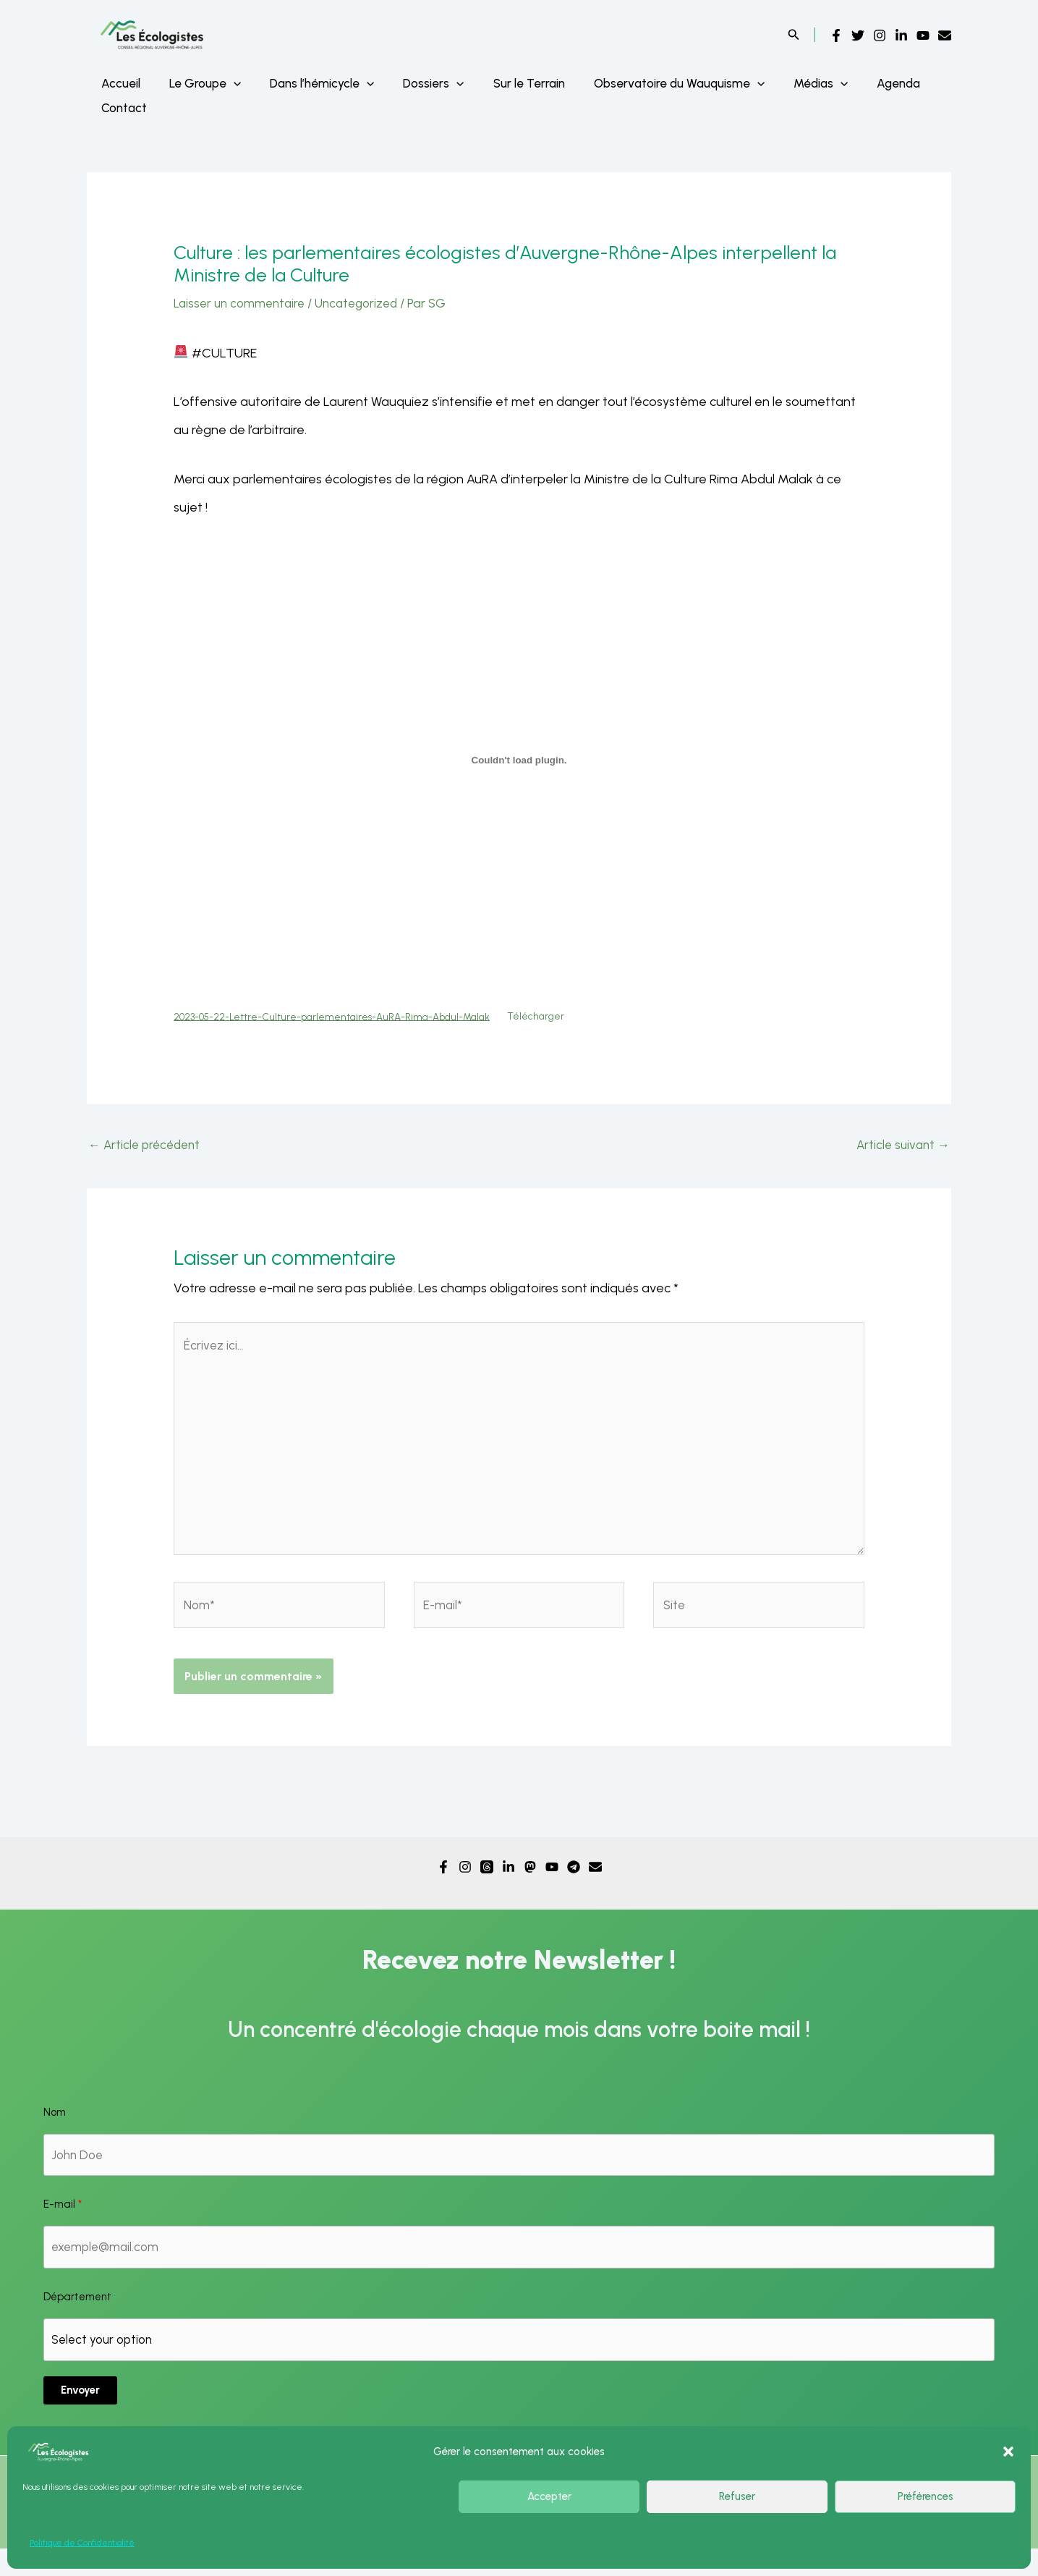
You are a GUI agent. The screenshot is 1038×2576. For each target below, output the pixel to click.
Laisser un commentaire (243, 303)
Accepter (549, 2496)
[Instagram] (879, 35)
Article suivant (901, 1148)
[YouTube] (922, 35)
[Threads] (486, 1887)
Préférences (925, 2496)
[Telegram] (573, 1887)
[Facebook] (836, 35)
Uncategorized (366, 303)
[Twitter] (857, 35)
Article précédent (147, 1148)
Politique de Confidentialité (82, 2543)
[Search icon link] (794, 36)
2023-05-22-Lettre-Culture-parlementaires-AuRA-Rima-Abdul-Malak (345, 1017)
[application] (227, 83)
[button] (1008, 2451)
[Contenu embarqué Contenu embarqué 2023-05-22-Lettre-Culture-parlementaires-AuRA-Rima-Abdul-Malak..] (519, 760)
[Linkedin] (901, 35)
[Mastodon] (530, 1887)
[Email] (944, 35)
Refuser (737, 2496)
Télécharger (565, 1017)
